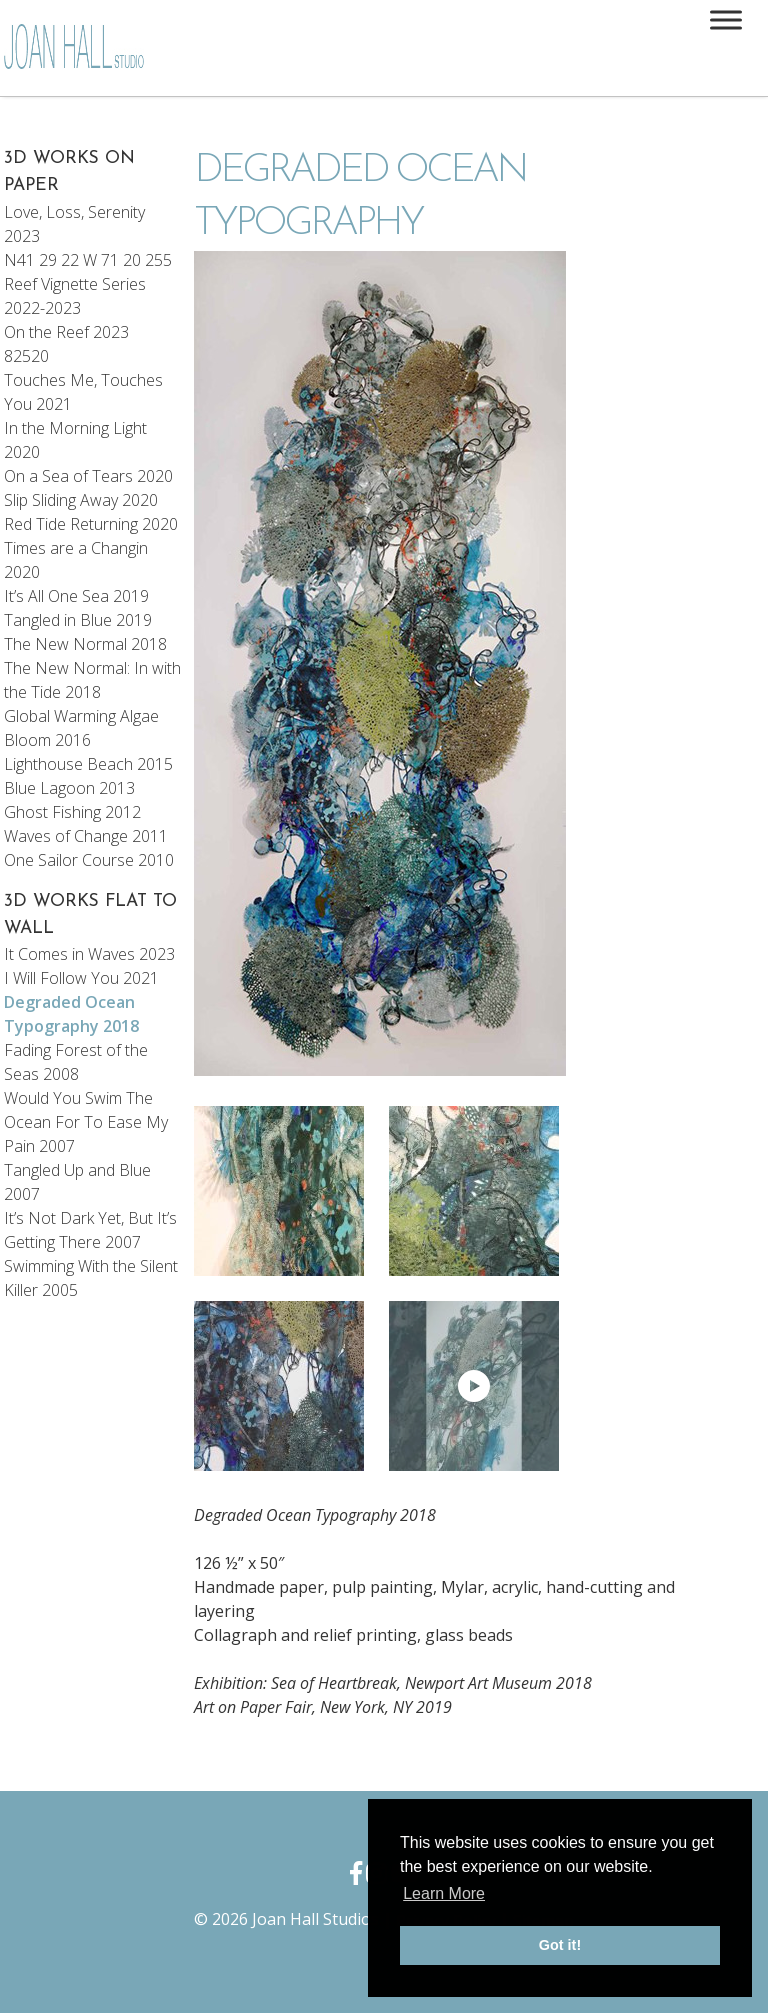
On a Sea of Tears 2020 (88, 476)
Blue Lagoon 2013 (69, 788)
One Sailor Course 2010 (89, 860)
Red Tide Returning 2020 (91, 524)
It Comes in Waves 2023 (89, 954)
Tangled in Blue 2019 (78, 620)
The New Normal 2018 (85, 644)
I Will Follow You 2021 (81, 978)
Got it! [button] (560, 1945)
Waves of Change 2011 (86, 836)
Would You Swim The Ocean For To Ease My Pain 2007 (86, 1122)
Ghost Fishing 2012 (72, 812)
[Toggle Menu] (726, 19)
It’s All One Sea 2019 (76, 596)
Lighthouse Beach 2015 (88, 764)
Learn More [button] (444, 1893)
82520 (26, 356)
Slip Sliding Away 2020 (81, 500)
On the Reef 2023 (66, 332)
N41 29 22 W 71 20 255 (88, 260)
